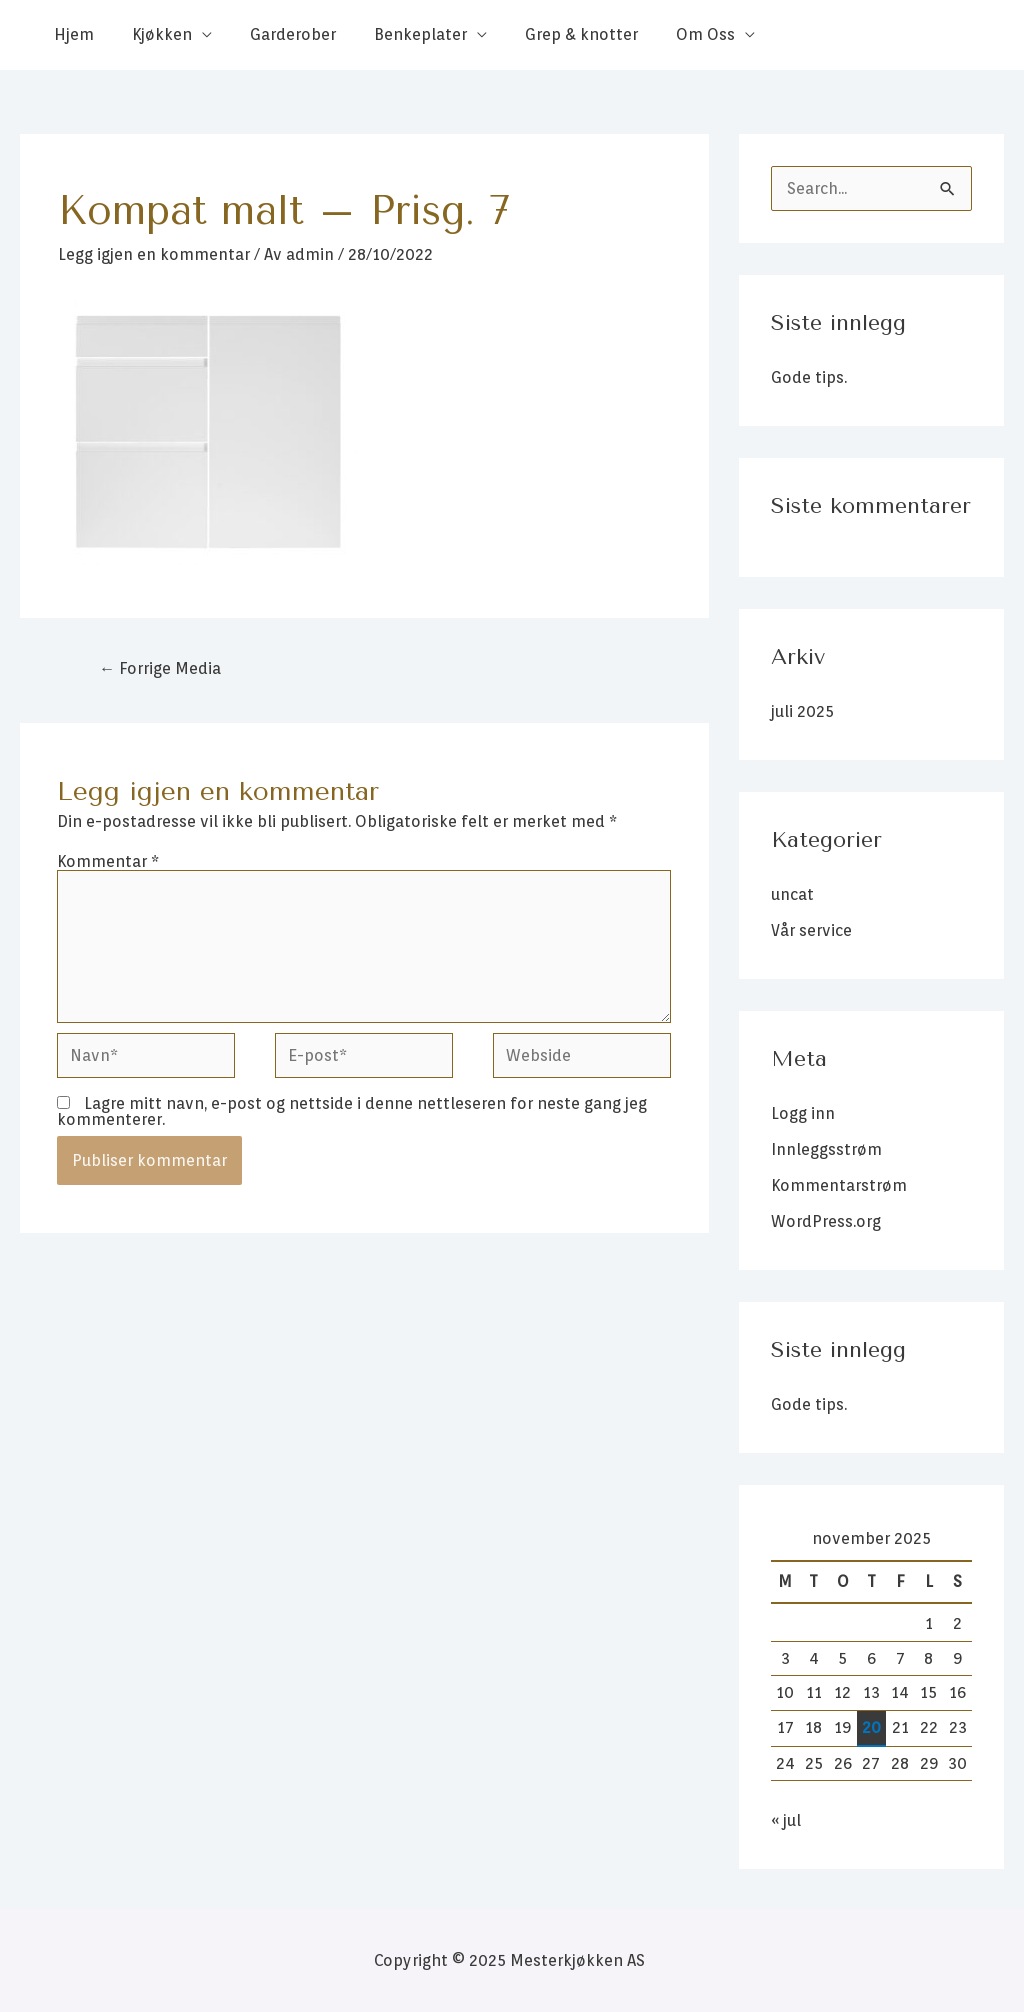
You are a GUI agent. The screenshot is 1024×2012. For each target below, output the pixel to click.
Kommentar (108, 861)
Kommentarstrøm (839, 1185)
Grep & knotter (554, 34)
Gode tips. (809, 377)
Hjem (71, 34)
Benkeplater (399, 34)
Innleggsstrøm (826, 1149)
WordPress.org (826, 1221)
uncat (792, 894)
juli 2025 (802, 711)
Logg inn (803, 1113)
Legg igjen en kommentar (154, 254)
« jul (786, 1820)
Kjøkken (153, 34)
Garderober (278, 34)
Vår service (811, 930)
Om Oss (672, 34)
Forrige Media (160, 668)
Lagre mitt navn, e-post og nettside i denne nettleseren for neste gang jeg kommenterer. (352, 1112)
